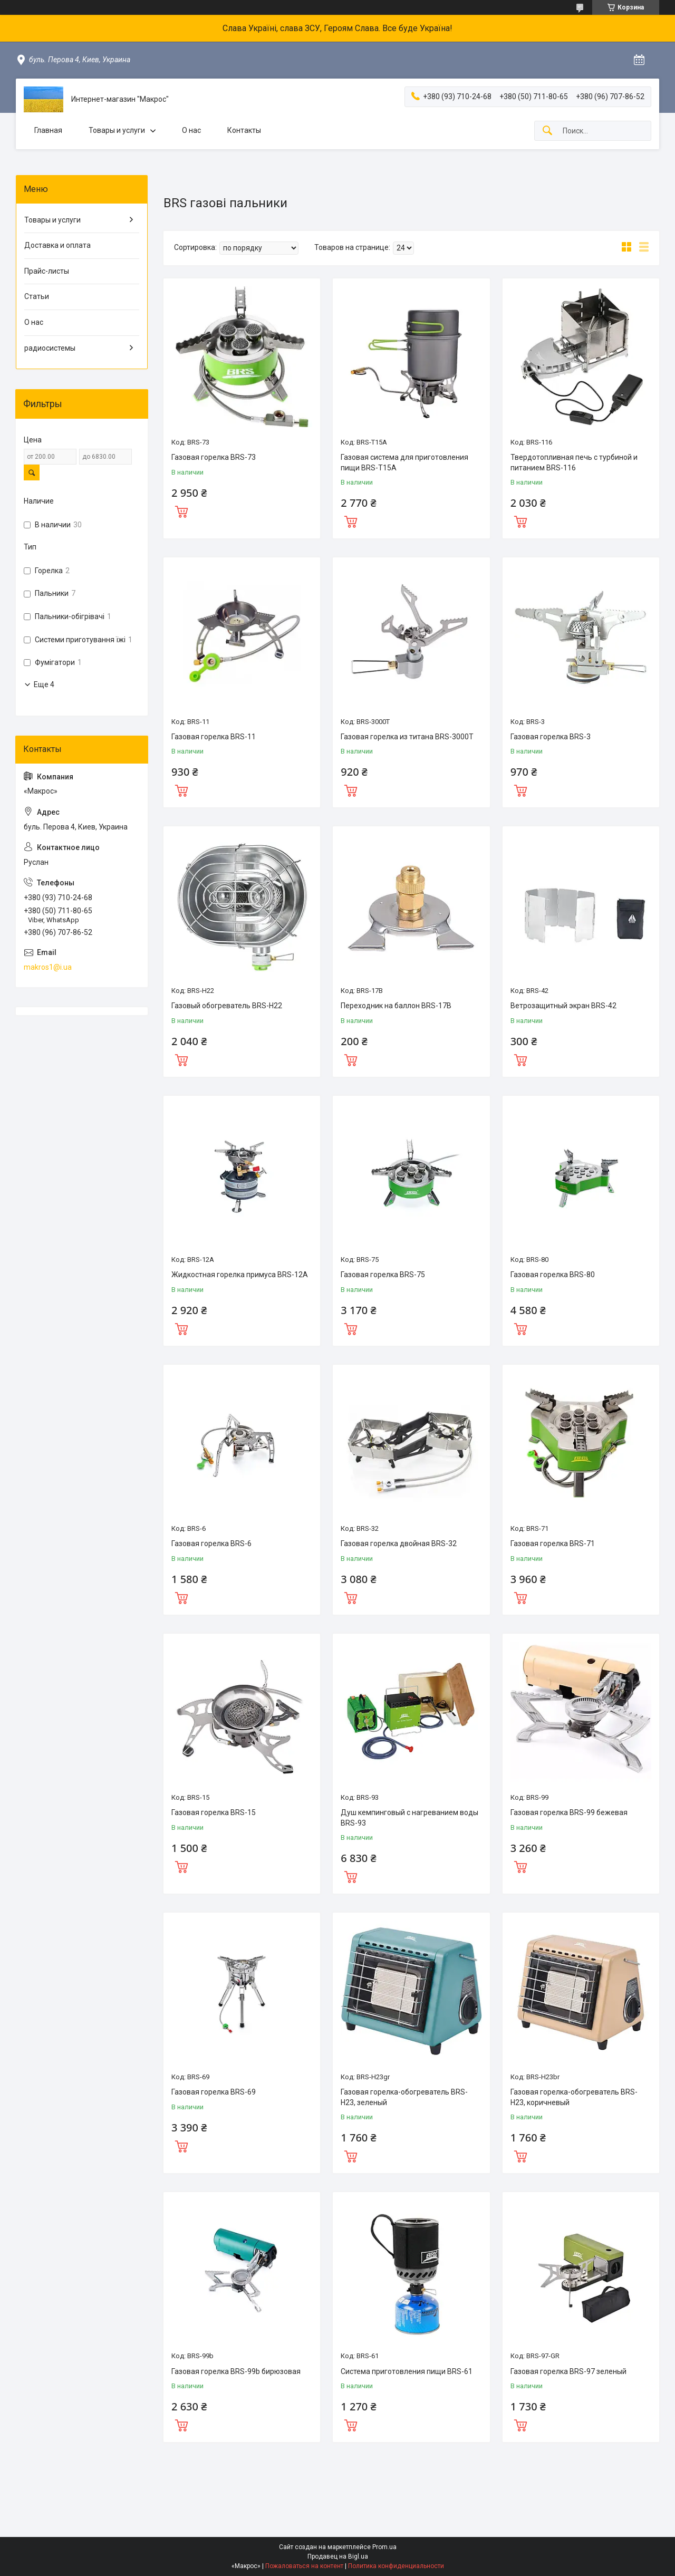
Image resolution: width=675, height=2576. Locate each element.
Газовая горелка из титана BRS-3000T (407, 736)
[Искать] (547, 131)
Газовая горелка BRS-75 (383, 1274)
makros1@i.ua (48, 967)
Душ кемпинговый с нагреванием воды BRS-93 (409, 1817)
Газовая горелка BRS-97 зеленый (568, 2371)
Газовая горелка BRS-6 (211, 1543)
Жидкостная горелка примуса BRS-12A (239, 1274)
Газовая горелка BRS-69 (213, 2092)
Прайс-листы (46, 271)
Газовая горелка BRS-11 (213, 736)
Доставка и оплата (57, 245)
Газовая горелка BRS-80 (552, 1274)
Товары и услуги (117, 130)
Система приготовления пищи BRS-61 (406, 2371)
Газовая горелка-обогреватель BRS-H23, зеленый (404, 2097)
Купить (181, 510)
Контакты (244, 130)
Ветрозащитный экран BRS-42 (563, 1005)
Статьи (36, 296)
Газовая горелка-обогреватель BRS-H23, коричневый (574, 2097)
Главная (48, 130)
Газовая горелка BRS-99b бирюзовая (236, 2371)
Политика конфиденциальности (396, 2566)
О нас (191, 130)
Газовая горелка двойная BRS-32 (399, 1543)
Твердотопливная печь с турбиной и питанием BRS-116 (574, 462)
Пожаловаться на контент (304, 2566)
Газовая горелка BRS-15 (213, 1812)
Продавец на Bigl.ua (337, 2556)
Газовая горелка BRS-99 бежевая (569, 1812)
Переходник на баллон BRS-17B (396, 1005)
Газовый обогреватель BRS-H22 (226, 1005)
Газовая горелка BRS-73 (213, 457)
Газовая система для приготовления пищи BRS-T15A (404, 462)
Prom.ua (384, 2547)
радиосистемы (49, 348)
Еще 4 (44, 684)
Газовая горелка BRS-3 (550, 736)
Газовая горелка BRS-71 (552, 1543)
